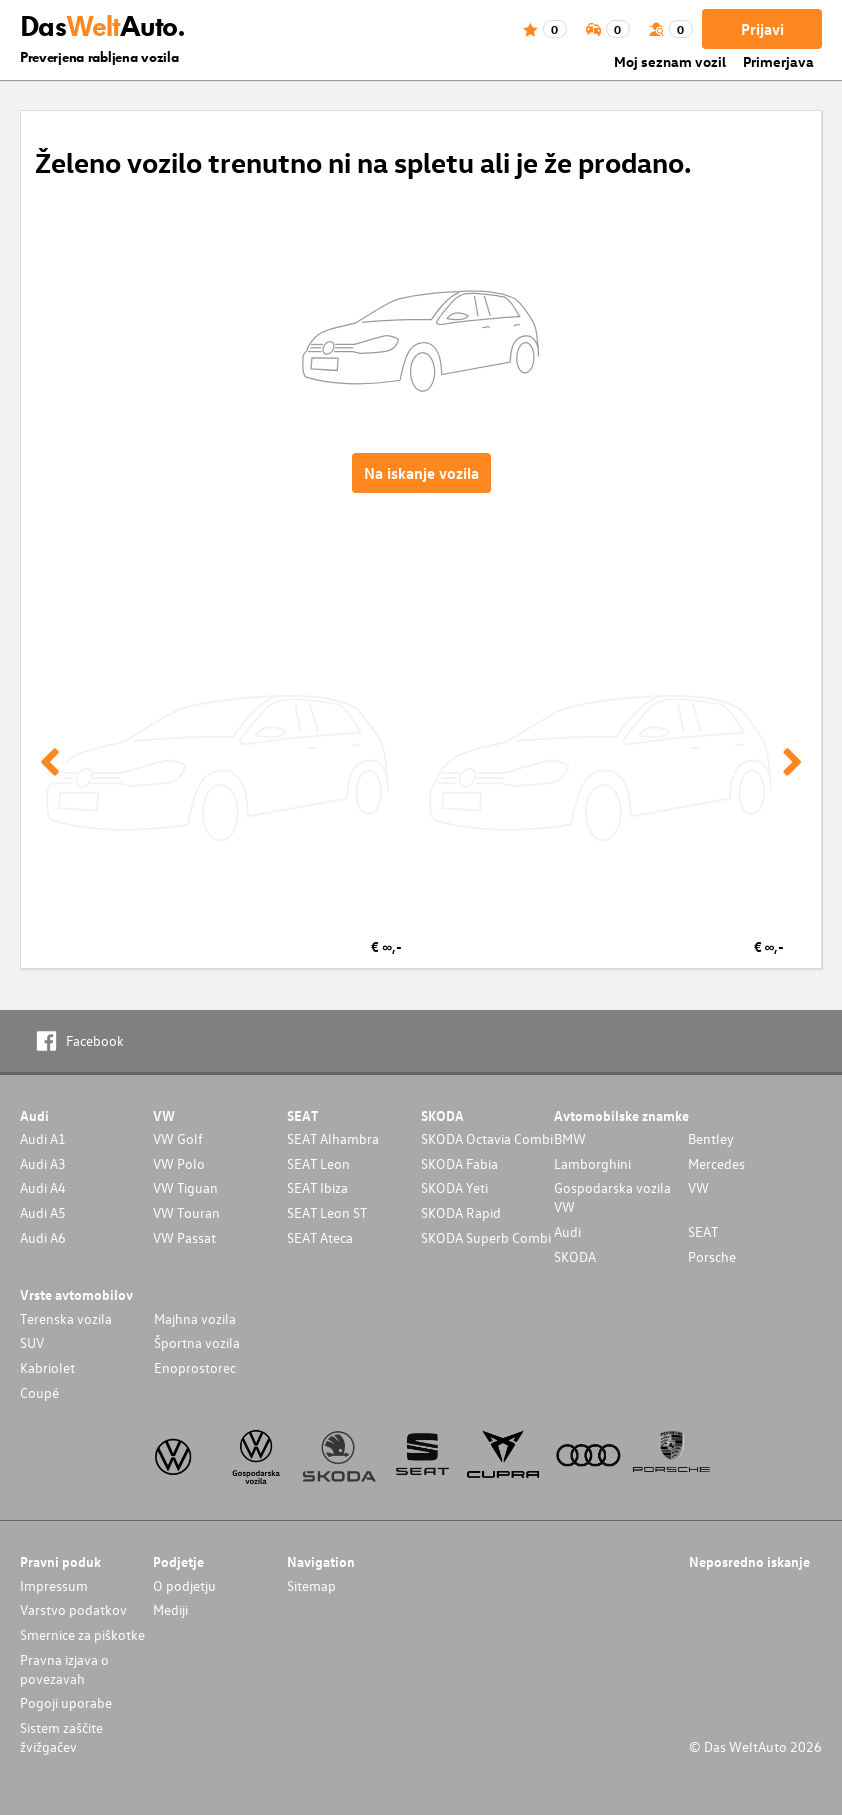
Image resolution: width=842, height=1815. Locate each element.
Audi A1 (43, 1138)
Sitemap (311, 1585)
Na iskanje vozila (421, 473)
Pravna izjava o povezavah (64, 1669)
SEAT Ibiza (317, 1187)
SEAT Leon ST (327, 1212)
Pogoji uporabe (66, 1702)
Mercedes (716, 1163)
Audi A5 (43, 1212)
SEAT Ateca (320, 1237)
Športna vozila (197, 1342)
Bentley (711, 1138)
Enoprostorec (195, 1367)
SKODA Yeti (454, 1187)
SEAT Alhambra (333, 1138)
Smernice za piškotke (82, 1634)
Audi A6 (43, 1237)
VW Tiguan (185, 1187)
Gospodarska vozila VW (612, 1197)
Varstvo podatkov (73, 1609)
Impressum (54, 1585)
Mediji (170, 1609)
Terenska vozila (66, 1318)
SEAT (703, 1231)
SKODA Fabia (459, 1163)
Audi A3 (43, 1163)
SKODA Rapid (461, 1212)
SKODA (575, 1256)
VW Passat (184, 1237)
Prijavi (762, 29)
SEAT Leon (318, 1163)
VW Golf (178, 1138)
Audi (567, 1231)
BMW (570, 1138)
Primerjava (778, 61)
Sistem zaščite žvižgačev (61, 1737)
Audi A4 (43, 1187)
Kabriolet (47, 1367)
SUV (32, 1342)
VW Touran (186, 1212)
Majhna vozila (195, 1318)
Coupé (39, 1392)
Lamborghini (592, 1163)
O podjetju (184, 1585)
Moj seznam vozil (670, 61)
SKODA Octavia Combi (487, 1138)
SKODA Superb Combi (486, 1237)
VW (698, 1187)
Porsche (712, 1256)
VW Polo (179, 1163)
